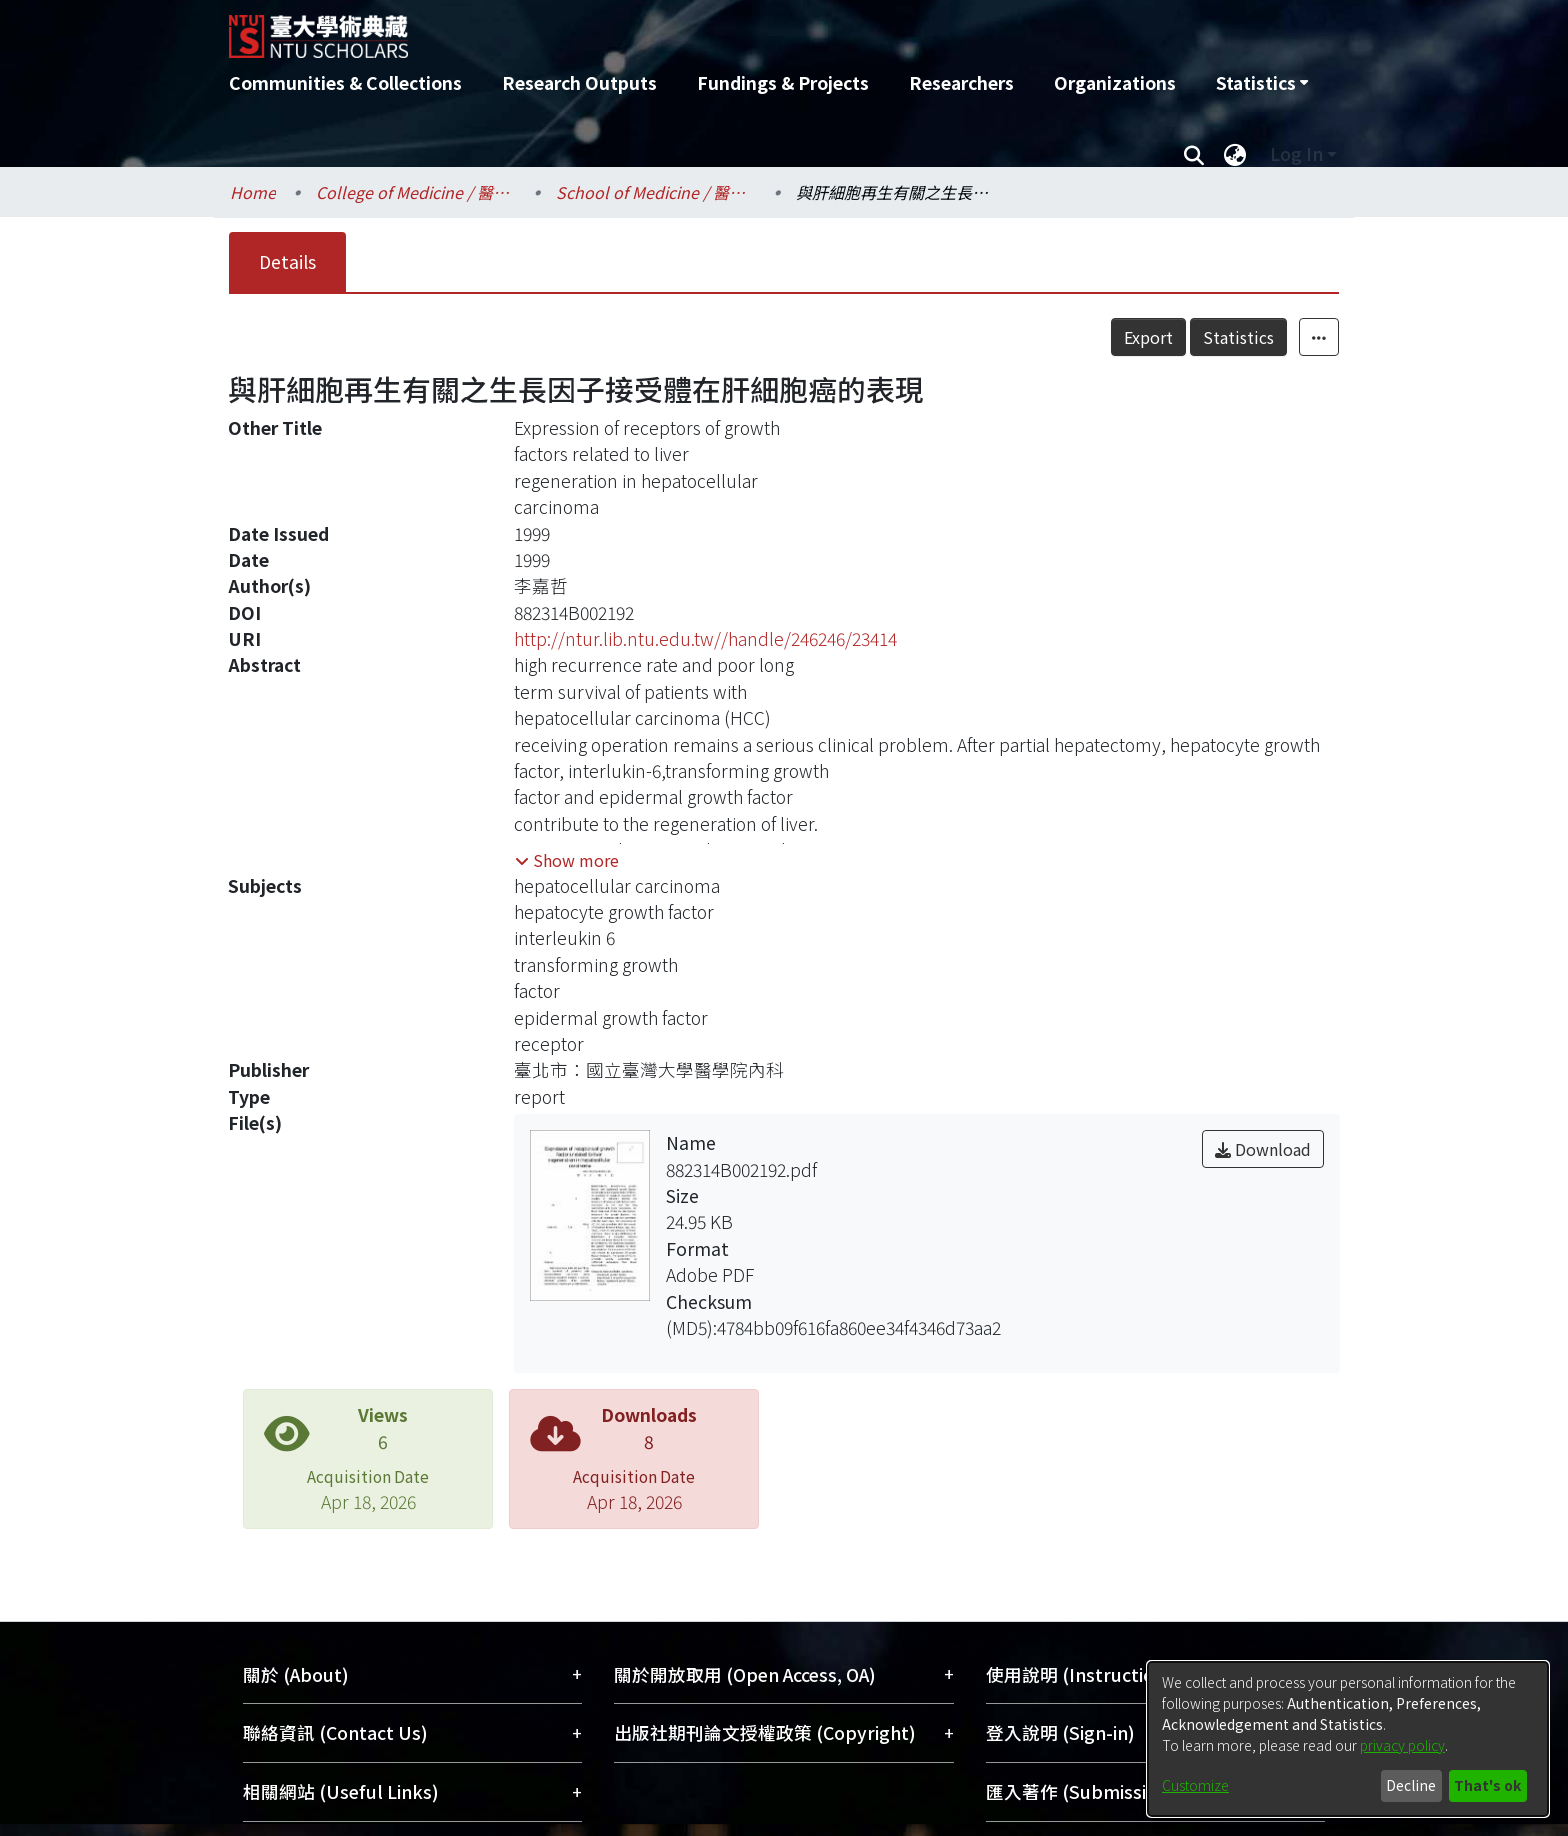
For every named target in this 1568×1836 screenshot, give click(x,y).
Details (287, 261)
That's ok (1487, 1785)
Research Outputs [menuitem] (579, 82)
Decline (1411, 1785)
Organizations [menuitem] (1115, 82)
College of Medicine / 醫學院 (416, 192)
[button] (567, 860)
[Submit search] (1193, 154)
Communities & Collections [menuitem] (345, 82)
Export (1148, 337)
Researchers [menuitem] (961, 82)
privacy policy (1402, 1745)
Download (1263, 1149)
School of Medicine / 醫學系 (656, 192)
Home (253, 192)
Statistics (1238, 337)
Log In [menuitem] (1296, 153)
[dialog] (1348, 1739)
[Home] (676, 29)
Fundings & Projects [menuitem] (783, 82)
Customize (1195, 1785)
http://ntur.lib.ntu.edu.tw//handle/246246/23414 (705, 638)
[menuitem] (1262, 83)
